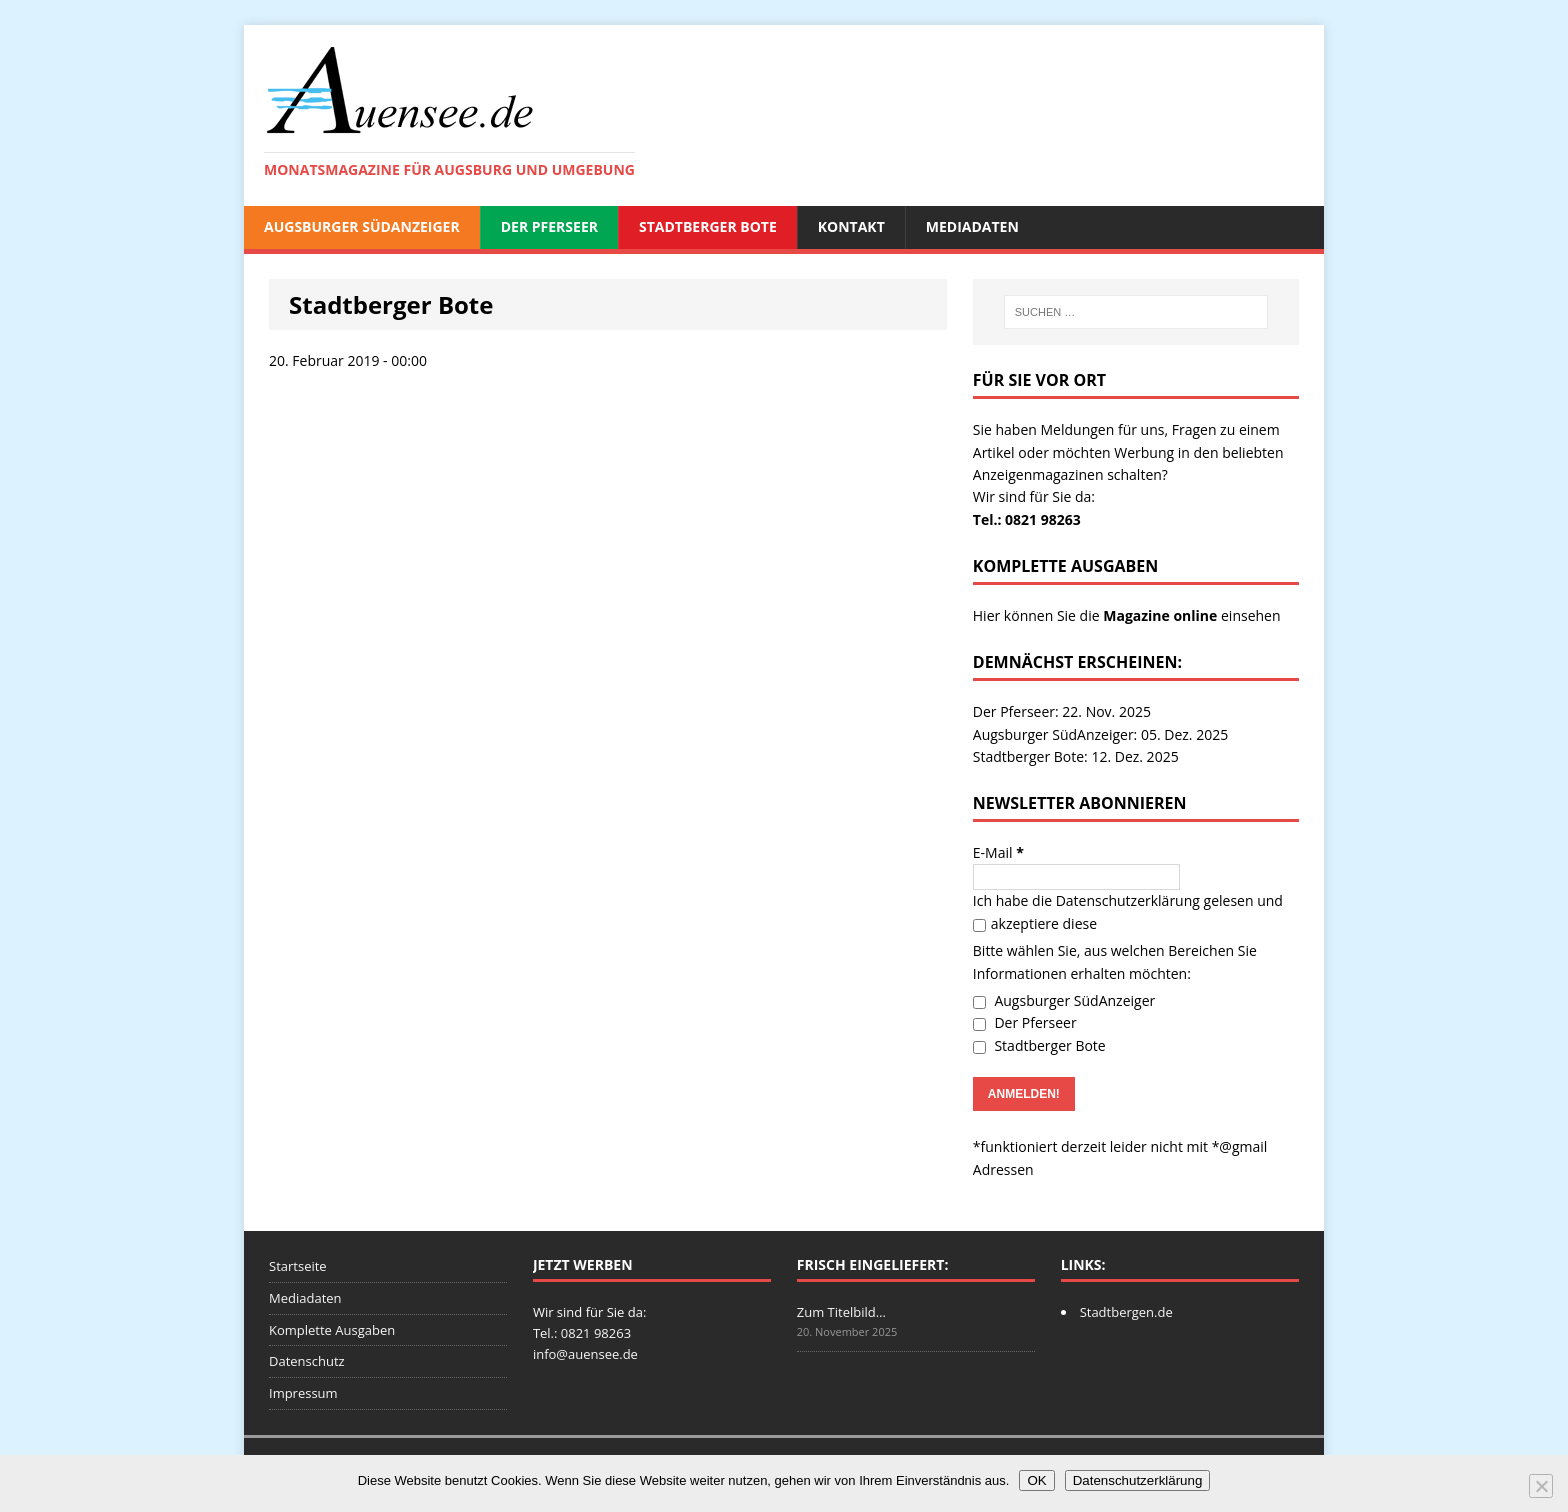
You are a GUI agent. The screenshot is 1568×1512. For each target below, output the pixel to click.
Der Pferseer (549, 226)
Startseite (298, 1266)
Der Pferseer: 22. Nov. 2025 (1062, 711)
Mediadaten (972, 226)
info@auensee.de (585, 1354)
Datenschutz (307, 1361)
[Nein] (1541, 1486)
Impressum (303, 1393)
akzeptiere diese (1035, 923)
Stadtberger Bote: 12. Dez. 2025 (1076, 756)
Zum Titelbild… (841, 1312)
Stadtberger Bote (708, 226)
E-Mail (998, 852)
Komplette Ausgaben (332, 1330)
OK (1036, 1480)
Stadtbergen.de (1126, 1312)
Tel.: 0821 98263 (1027, 519)
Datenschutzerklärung (1128, 900)
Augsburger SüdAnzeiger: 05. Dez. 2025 (1100, 734)
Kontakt (851, 226)
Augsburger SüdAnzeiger (362, 226)
